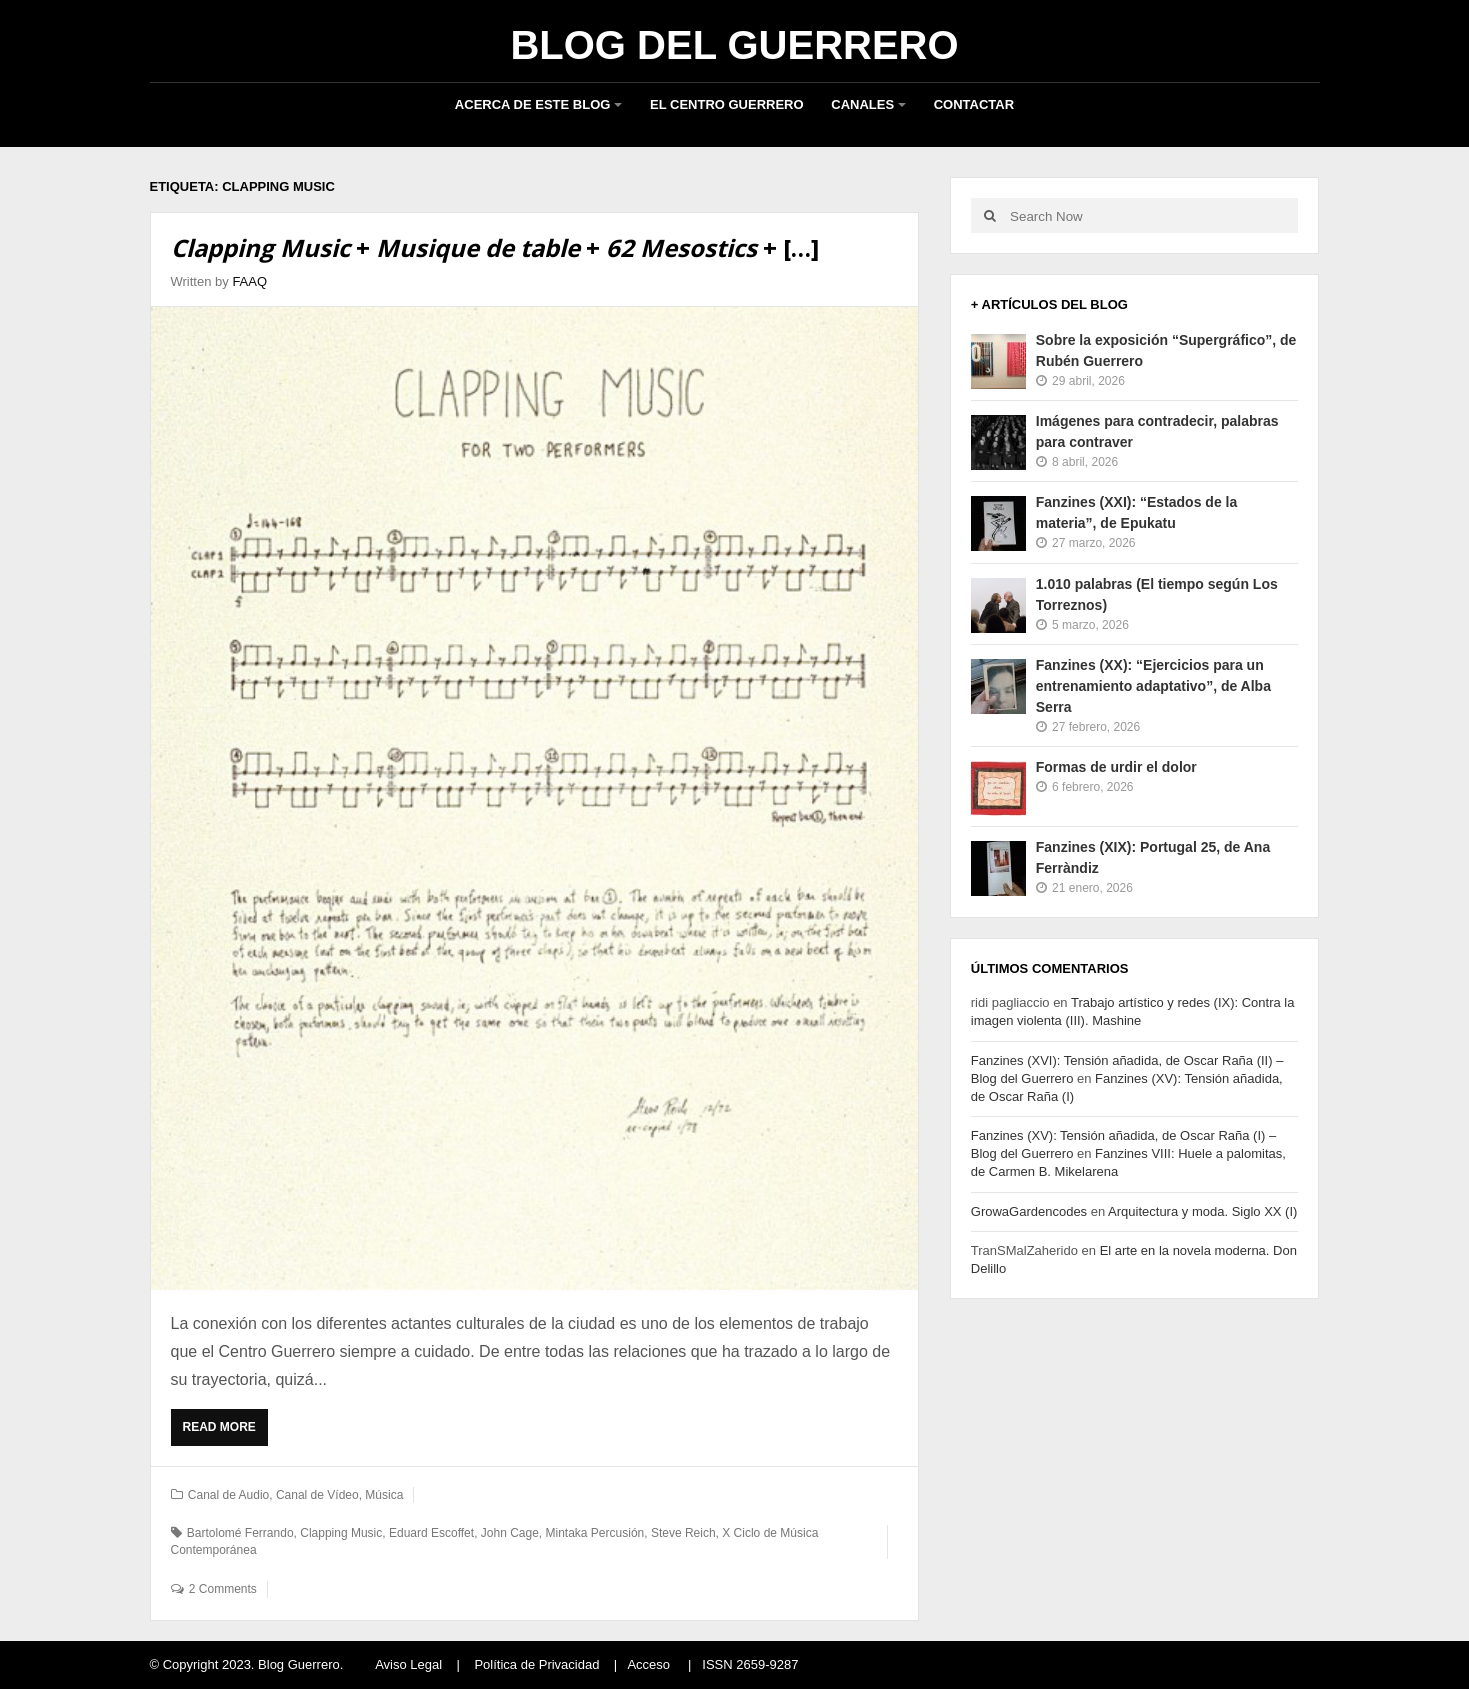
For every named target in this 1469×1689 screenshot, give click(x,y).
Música (384, 1495)
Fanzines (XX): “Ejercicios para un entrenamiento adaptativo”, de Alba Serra (1153, 686)
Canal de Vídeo (317, 1495)
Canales (862, 104)
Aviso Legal (408, 1664)
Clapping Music (341, 1533)
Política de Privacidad (536, 1664)
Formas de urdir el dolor (1116, 767)
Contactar (974, 104)
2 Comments (223, 1589)
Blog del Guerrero (734, 45)
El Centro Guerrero (727, 104)
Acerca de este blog (533, 104)
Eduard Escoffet (431, 1533)
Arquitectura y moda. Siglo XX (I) (1202, 1211)
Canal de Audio (228, 1495)
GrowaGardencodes (1029, 1211)
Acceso (648, 1664)
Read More (225, 1432)
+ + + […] (495, 247)
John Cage (510, 1533)
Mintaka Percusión (595, 1533)
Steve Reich (683, 1533)
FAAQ (249, 281)
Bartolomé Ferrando (240, 1533)
